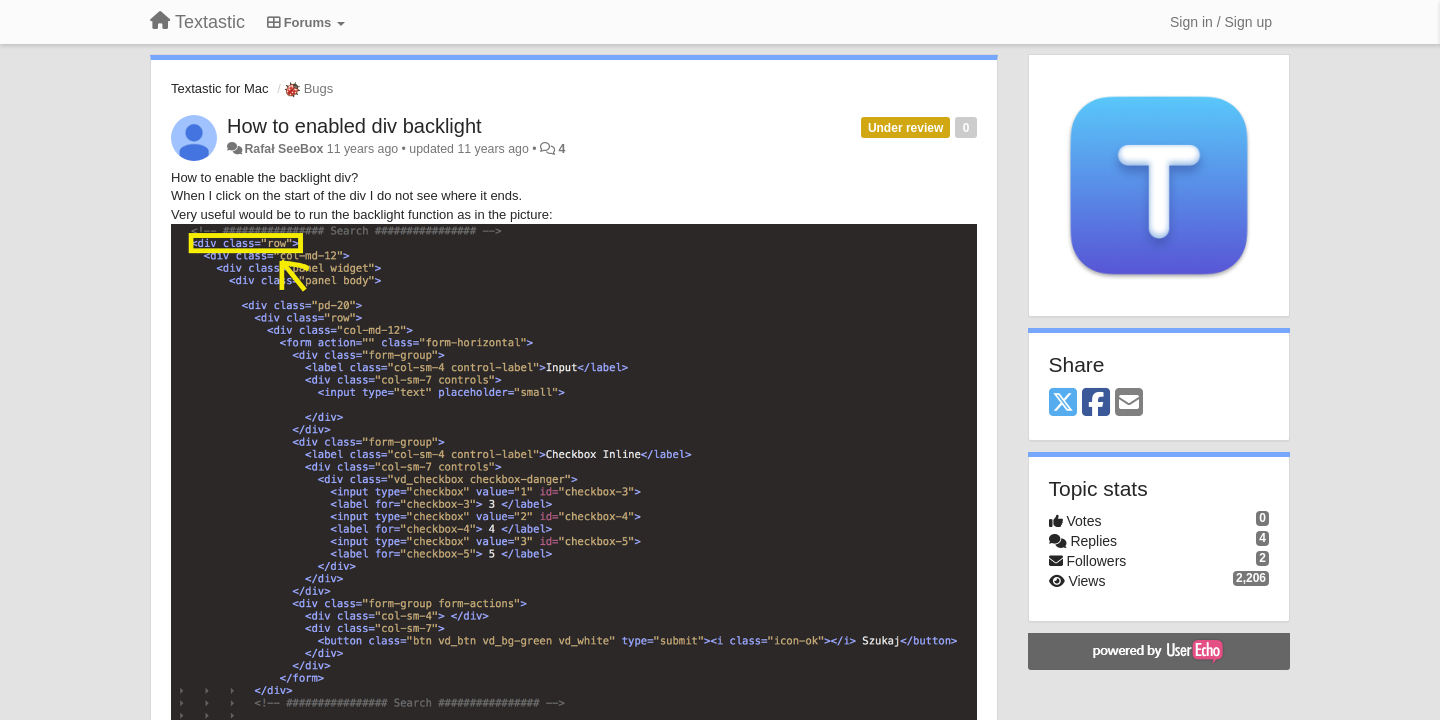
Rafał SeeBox (283, 149)
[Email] (1129, 403)
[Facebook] (1096, 403)
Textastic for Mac (220, 88)
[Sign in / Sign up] (1221, 22)
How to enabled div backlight (354, 126)
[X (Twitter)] (1063, 403)
